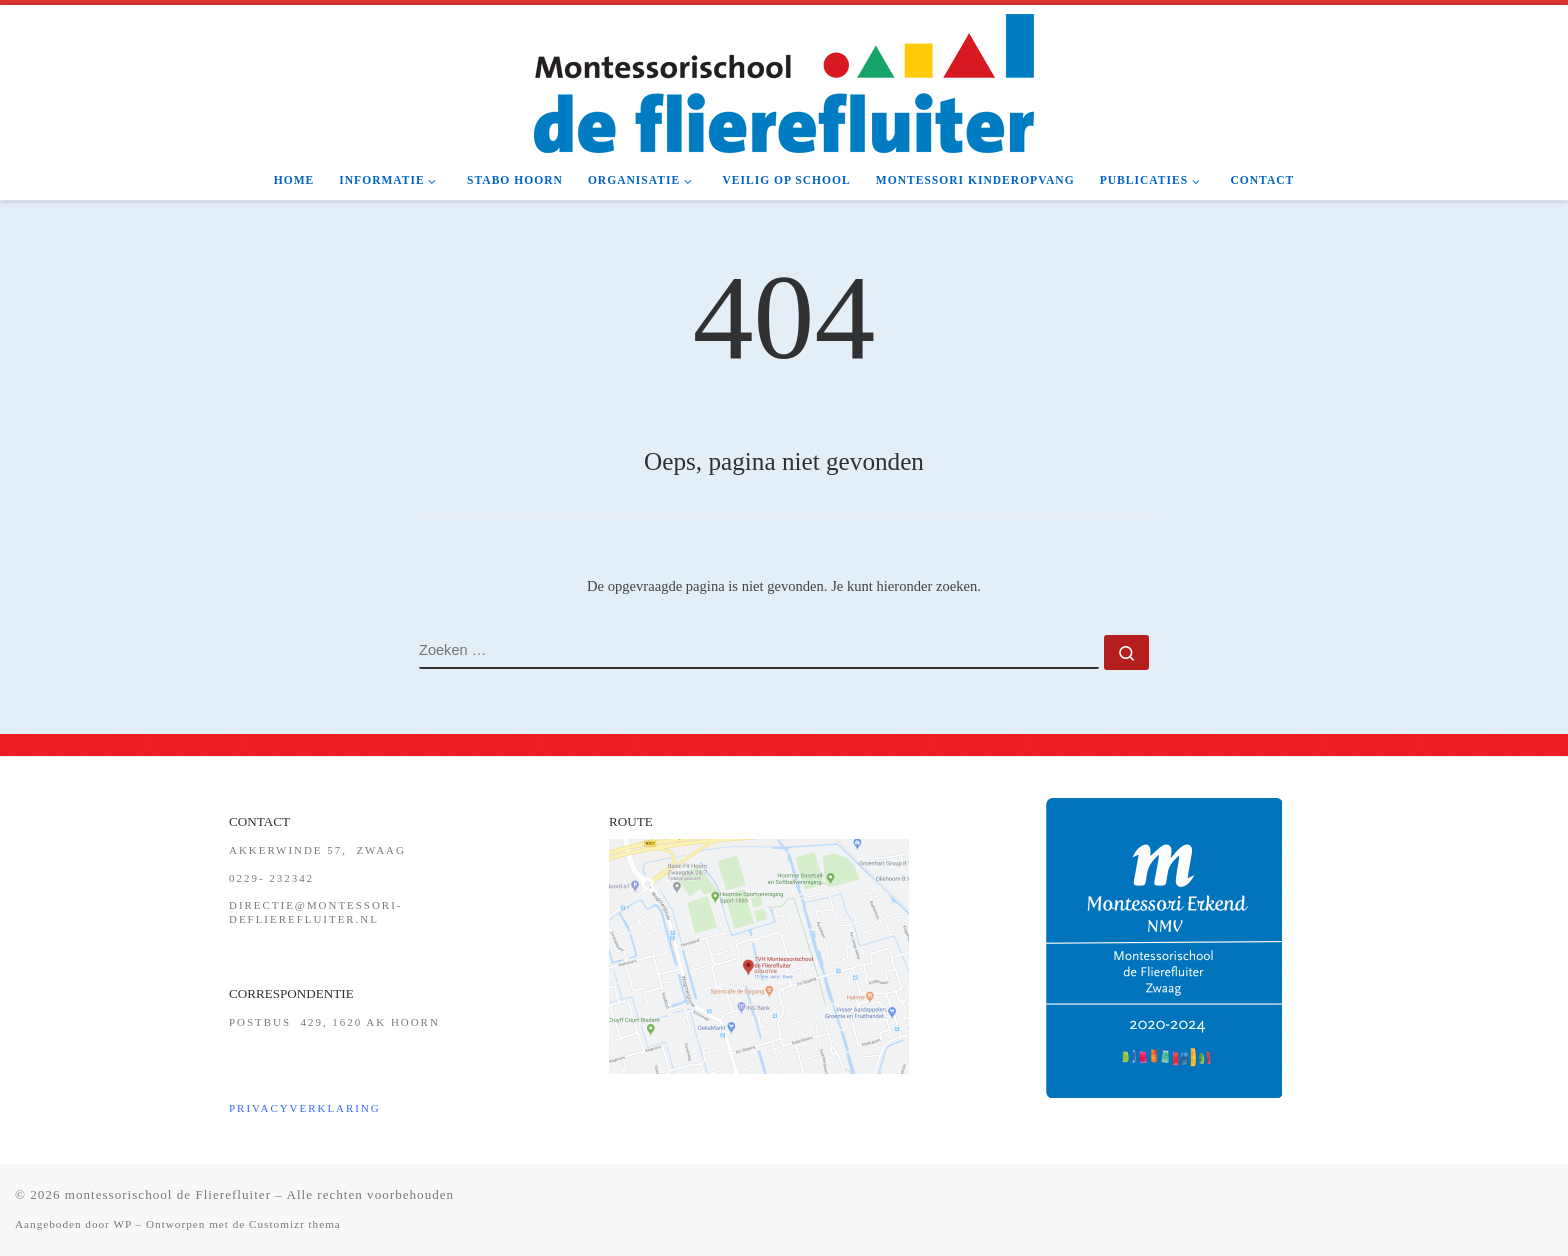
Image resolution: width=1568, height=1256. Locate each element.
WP (122, 1224)
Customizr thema (295, 1224)
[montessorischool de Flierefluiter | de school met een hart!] (784, 81)
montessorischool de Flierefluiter (168, 1194)
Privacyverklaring (305, 1108)
